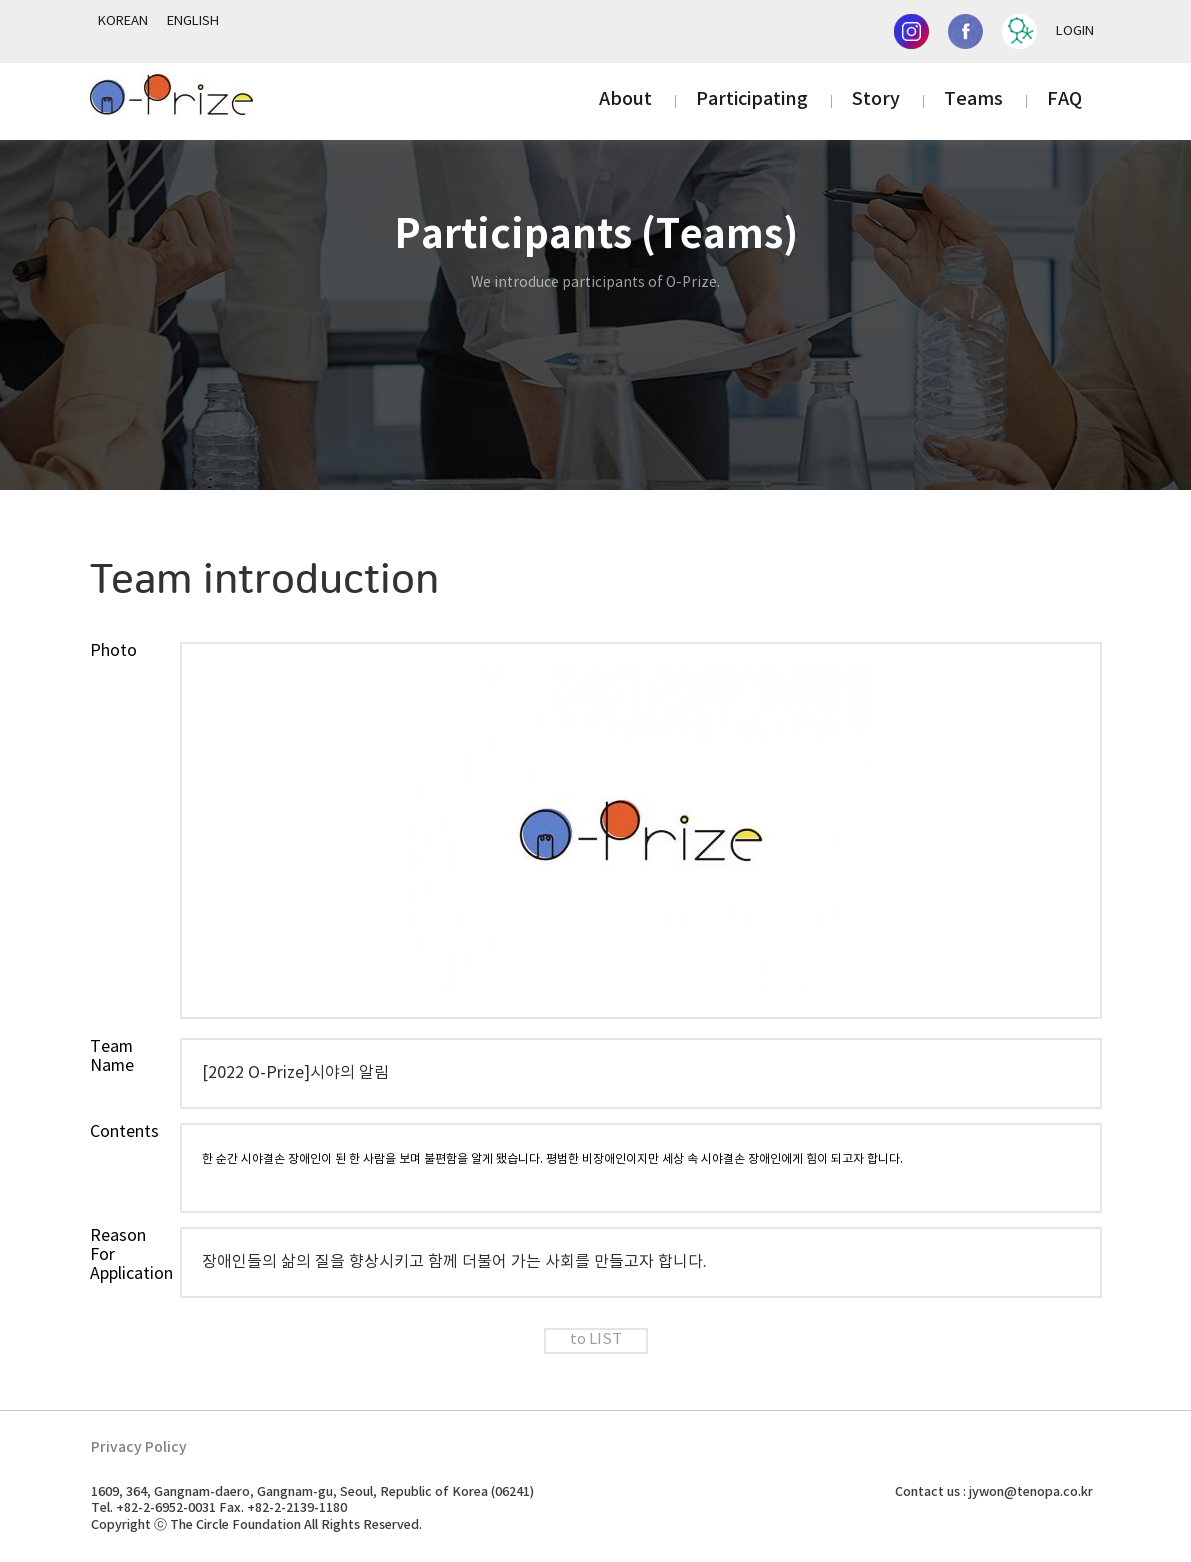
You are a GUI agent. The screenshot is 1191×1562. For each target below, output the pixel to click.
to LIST (596, 1340)
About (625, 99)
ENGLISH (193, 21)
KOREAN (123, 21)
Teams (973, 99)
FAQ (1064, 99)
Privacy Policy (139, 1447)
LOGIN (1075, 31)
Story (876, 99)
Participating (752, 99)
